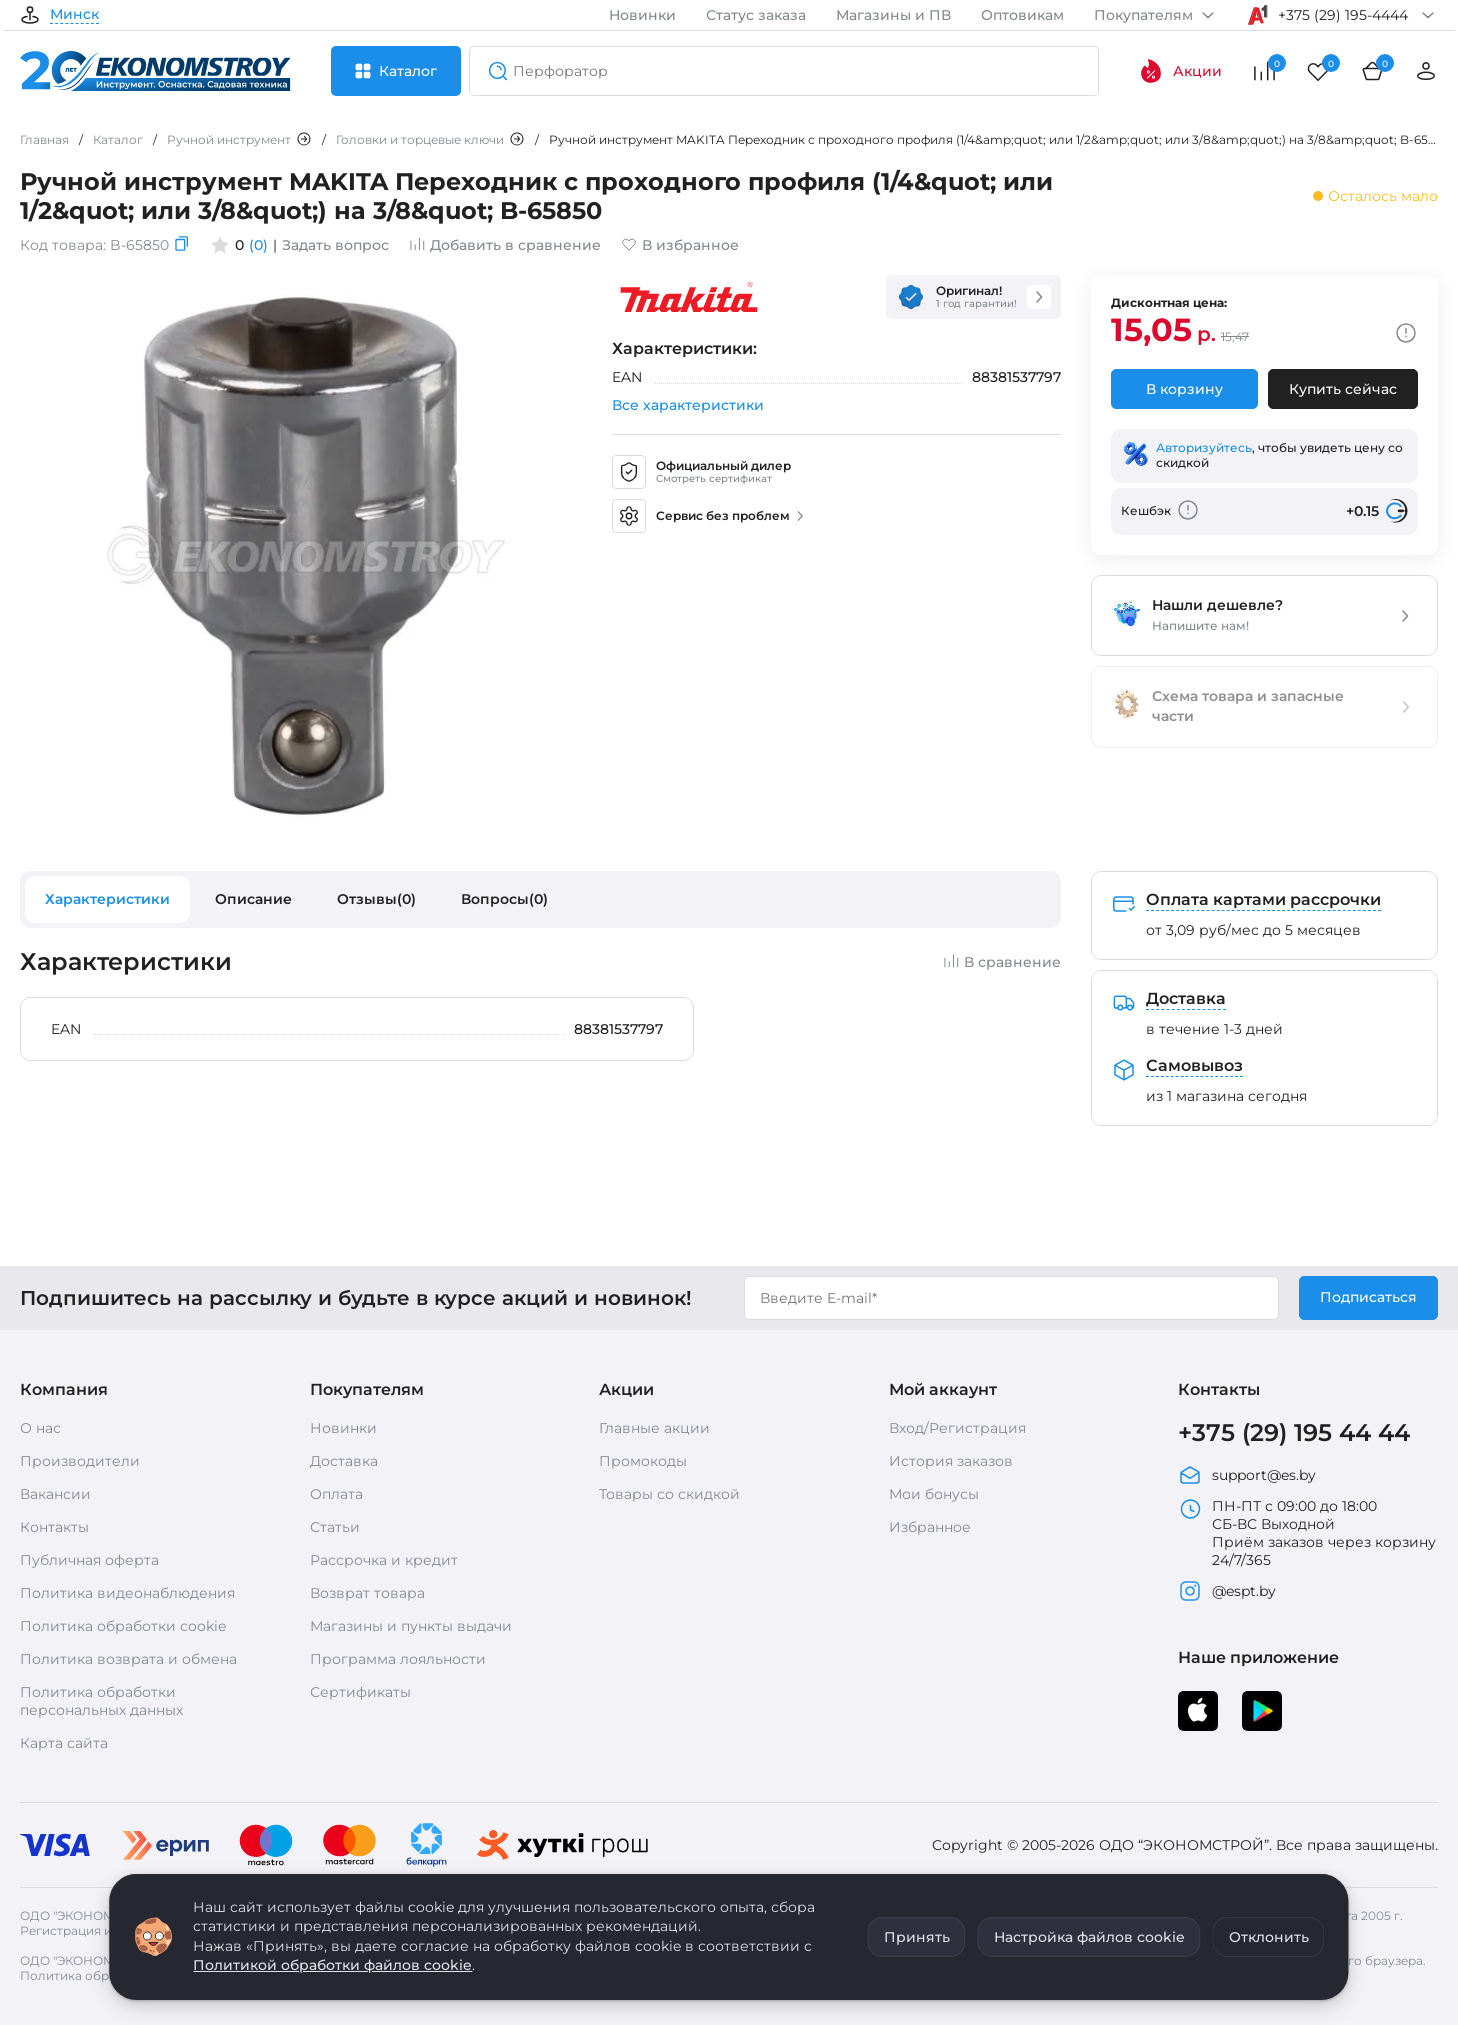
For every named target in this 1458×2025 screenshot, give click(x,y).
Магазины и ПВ (893, 15)
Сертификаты (360, 1692)
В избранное (680, 245)
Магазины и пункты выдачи (411, 1626)
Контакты (54, 1527)
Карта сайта (64, 1743)
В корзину (1184, 389)
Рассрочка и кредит (384, 1560)
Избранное (930, 1527)
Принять (917, 1937)
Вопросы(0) (504, 899)
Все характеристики (688, 405)
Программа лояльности (398, 1659)
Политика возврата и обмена (128, 1659)
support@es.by (1247, 1475)
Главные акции (654, 1428)
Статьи (335, 1527)
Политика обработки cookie (123, 1626)
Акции (1180, 71)
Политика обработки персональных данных (101, 1701)
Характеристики (107, 899)
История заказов (951, 1461)
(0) (258, 245)
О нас (40, 1428)
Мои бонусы (934, 1494)
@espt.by (1227, 1591)
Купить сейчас (1343, 389)
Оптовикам (1022, 15)
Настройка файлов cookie (1089, 1937)
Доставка (344, 1461)
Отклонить (1269, 1937)
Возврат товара (367, 1593)
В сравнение (1002, 962)
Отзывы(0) (376, 899)
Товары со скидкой (669, 1494)
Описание (253, 899)
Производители (80, 1461)
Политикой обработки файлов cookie (332, 1965)
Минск (74, 15)
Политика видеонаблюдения (127, 1593)
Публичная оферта (89, 1560)
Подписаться (1368, 1297)
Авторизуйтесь (1204, 447)
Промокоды (643, 1461)
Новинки (642, 15)
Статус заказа (756, 15)
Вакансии (55, 1494)
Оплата (336, 1494)
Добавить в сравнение (505, 245)
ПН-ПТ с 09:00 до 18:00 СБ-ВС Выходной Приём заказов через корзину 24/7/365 (1307, 1533)
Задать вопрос (335, 245)
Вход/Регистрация (957, 1428)
